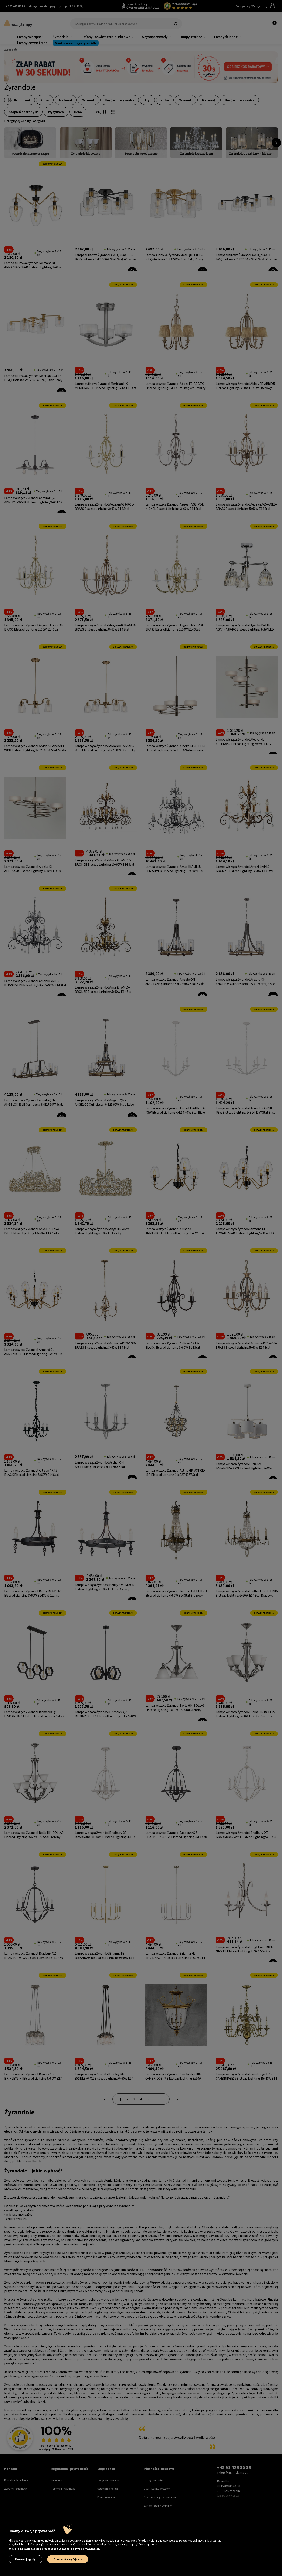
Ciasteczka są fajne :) (68, 2559)
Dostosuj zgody (25, 2559)
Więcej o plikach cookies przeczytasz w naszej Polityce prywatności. (54, 2549)
